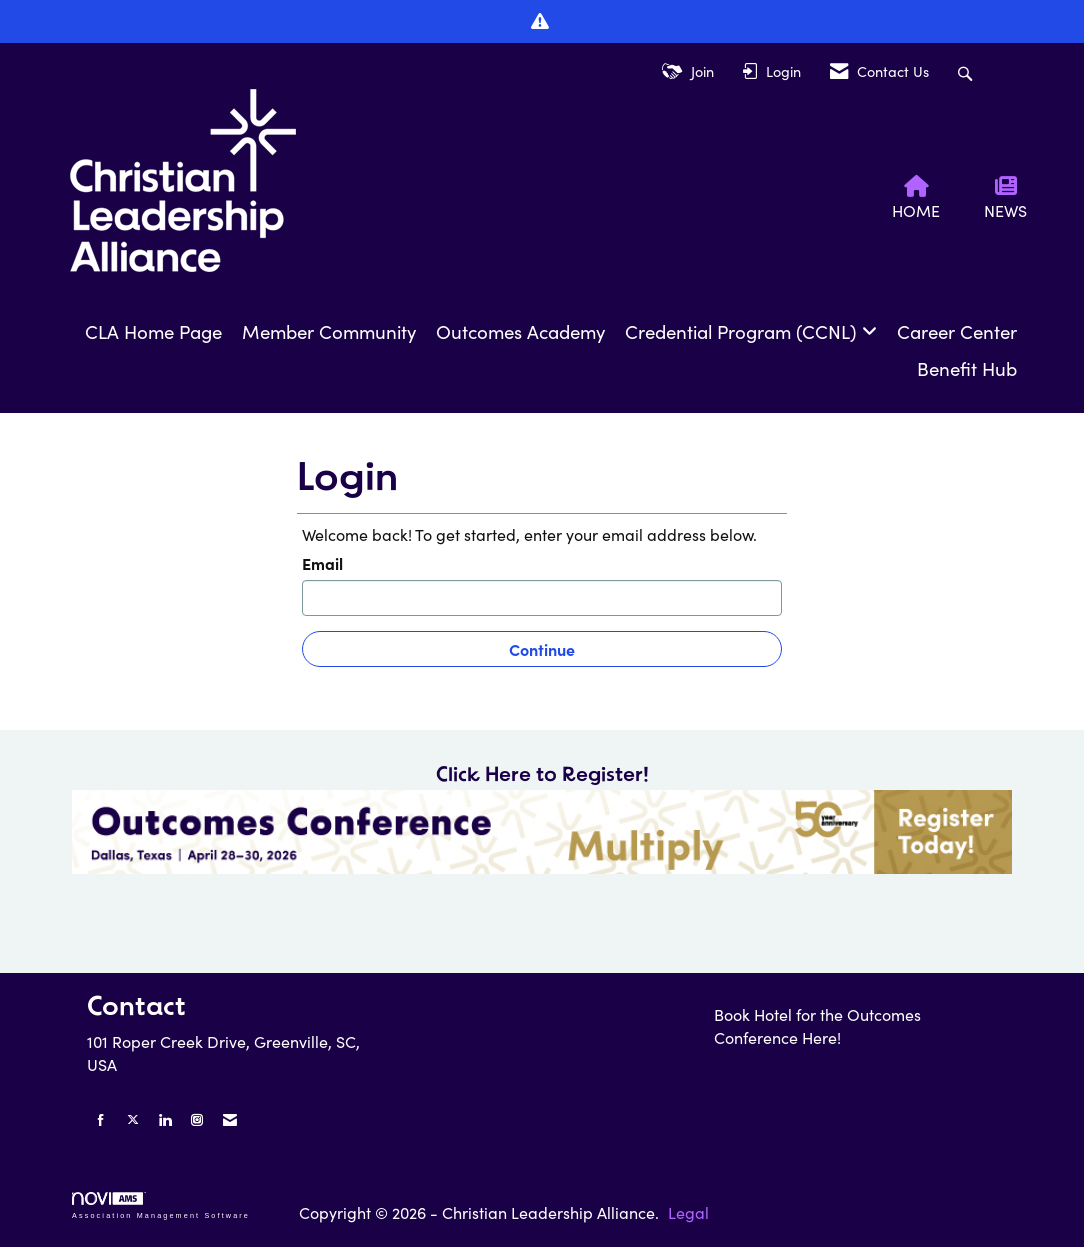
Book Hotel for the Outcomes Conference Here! (817, 1026)
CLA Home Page (153, 331)
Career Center (957, 331)
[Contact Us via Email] (230, 1119)
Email (322, 563)
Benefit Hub (967, 368)
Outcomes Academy (520, 331)
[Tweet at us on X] (133, 1119)
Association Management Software (161, 1205)
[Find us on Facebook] (101, 1119)
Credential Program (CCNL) (743, 331)
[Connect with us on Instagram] (197, 1119)
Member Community (329, 331)
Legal (688, 1212)
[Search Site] (967, 71)
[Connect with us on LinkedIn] (165, 1119)
